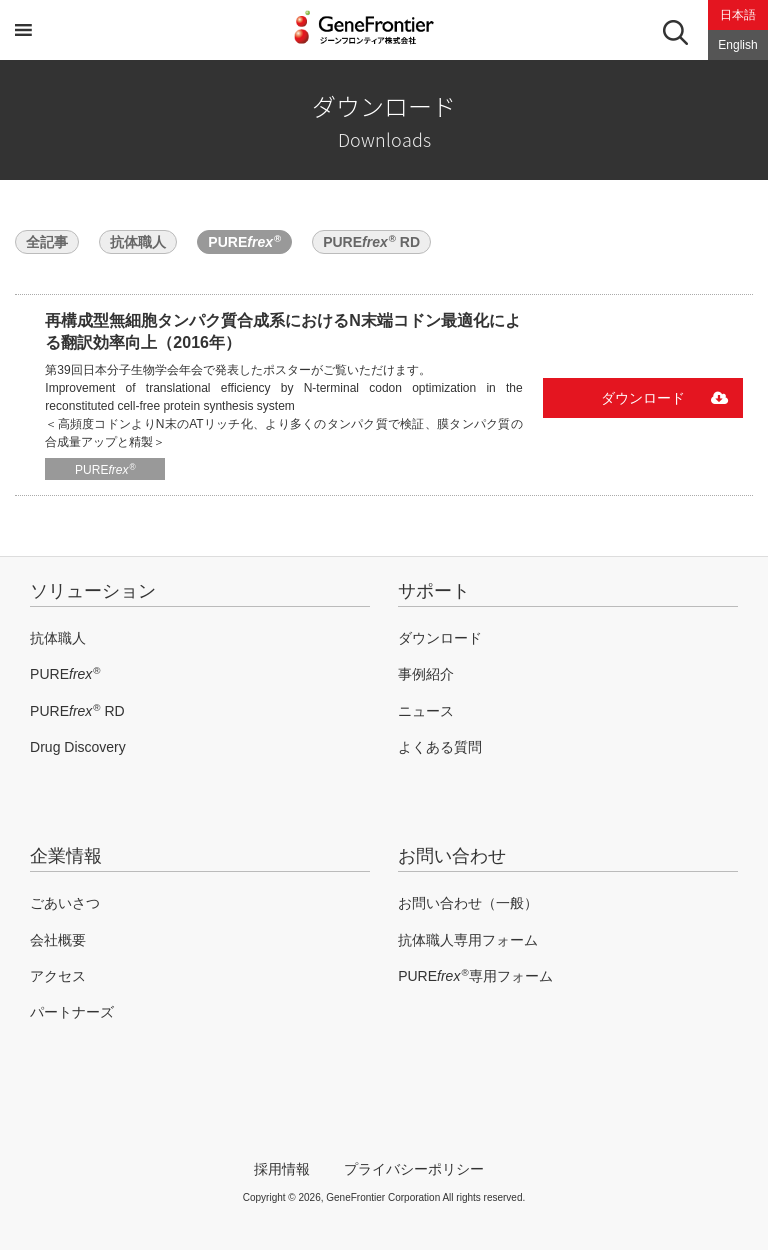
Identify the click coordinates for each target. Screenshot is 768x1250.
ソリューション (93, 591)
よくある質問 (440, 747)
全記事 (47, 242)
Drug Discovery (78, 747)
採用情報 (282, 1169)
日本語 (738, 15)
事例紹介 (426, 674)
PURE (244, 241)
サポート (434, 591)
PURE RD (371, 241)
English (737, 45)
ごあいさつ (65, 903)
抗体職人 (138, 242)
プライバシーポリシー (414, 1169)
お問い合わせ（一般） (468, 903)
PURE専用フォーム (475, 976)
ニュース (426, 711)
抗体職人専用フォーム (468, 940)
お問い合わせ (452, 856)
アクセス (58, 976)
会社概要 (58, 940)
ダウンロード (643, 398)
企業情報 (66, 856)
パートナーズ (72, 1012)
